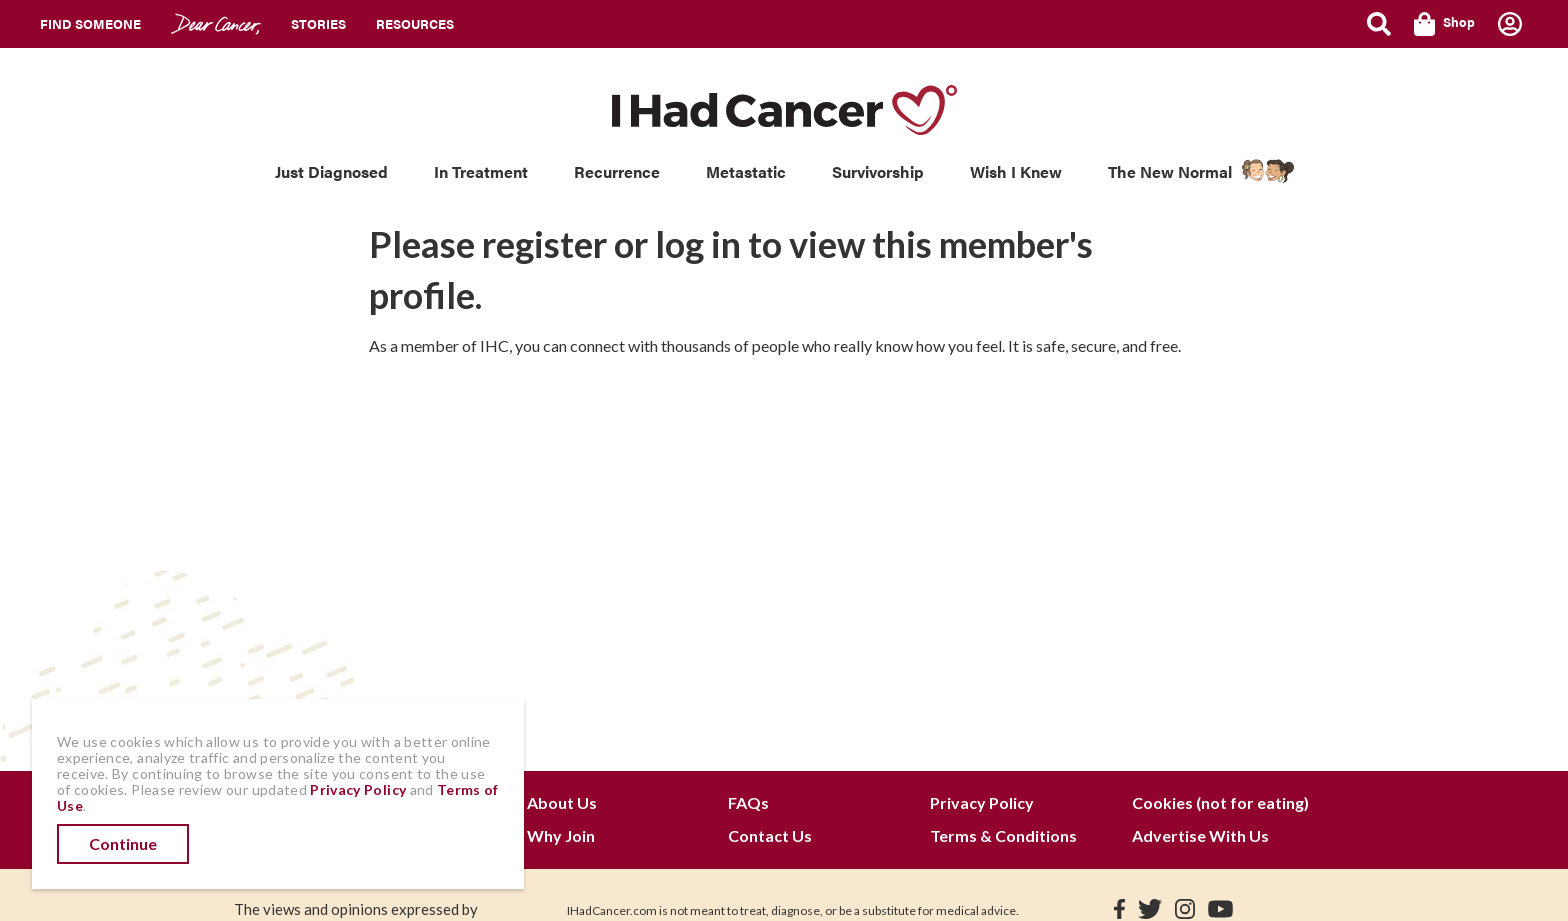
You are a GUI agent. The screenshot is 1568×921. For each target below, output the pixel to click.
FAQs (748, 802)
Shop (1444, 24)
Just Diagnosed (331, 171)
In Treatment (481, 171)
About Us (562, 802)
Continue (123, 843)
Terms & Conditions (1003, 835)
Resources (415, 23)
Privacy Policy (982, 802)
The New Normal (1170, 171)
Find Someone (90, 23)
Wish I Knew (1016, 171)
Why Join (561, 835)
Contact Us (770, 835)
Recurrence (617, 171)
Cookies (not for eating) (1220, 802)
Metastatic (746, 171)
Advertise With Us (1200, 835)
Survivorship (878, 171)
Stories (318, 23)
